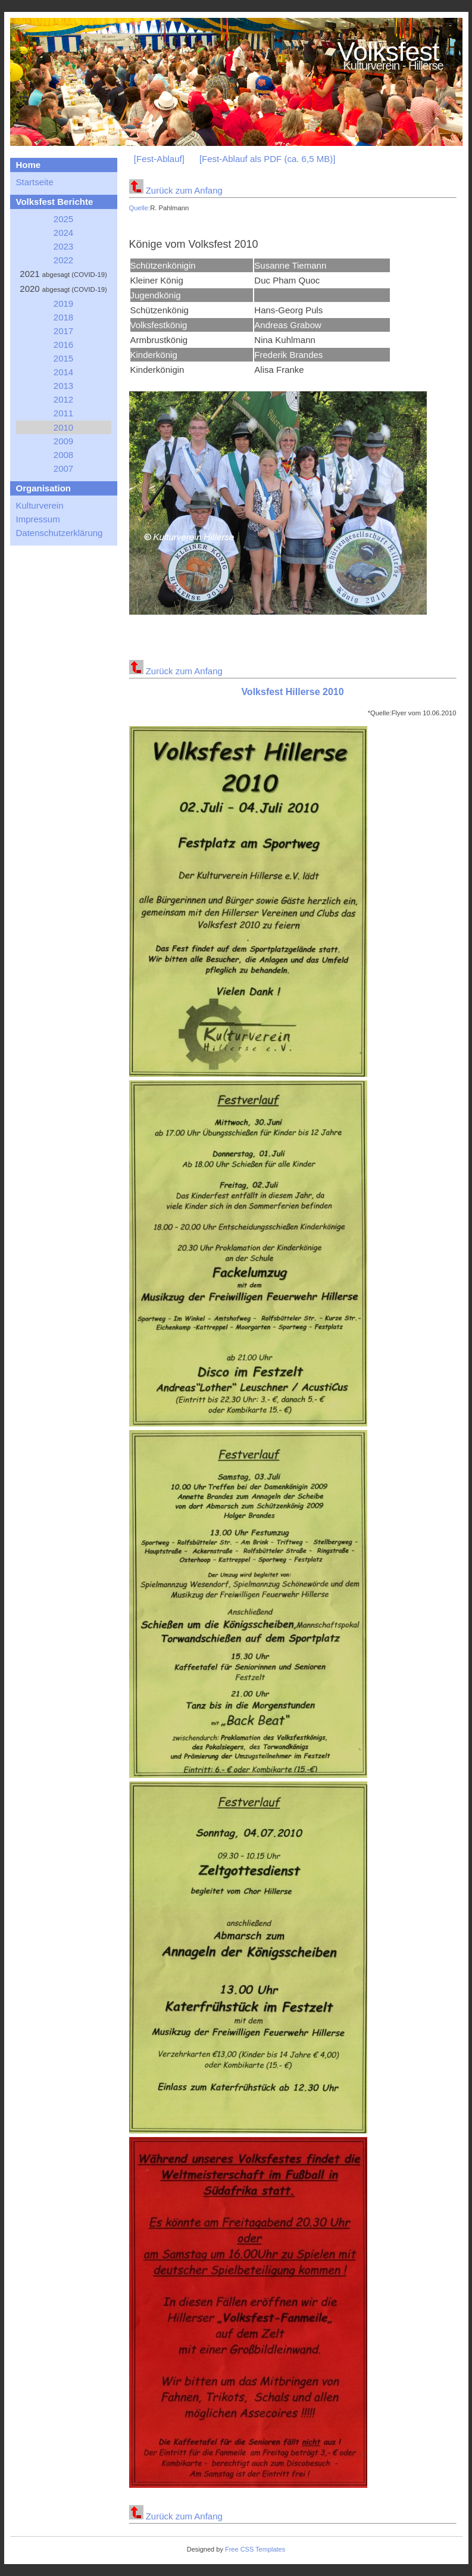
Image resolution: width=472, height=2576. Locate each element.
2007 (63, 468)
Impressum (38, 519)
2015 (63, 358)
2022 (63, 260)
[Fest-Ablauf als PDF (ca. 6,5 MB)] (267, 159)
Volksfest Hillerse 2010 (292, 692)
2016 (63, 344)
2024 (63, 233)
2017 (63, 331)
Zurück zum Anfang (176, 190)
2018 (63, 317)
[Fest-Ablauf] (159, 159)
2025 (63, 219)
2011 (63, 413)
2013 (63, 386)
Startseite (35, 182)
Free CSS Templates (255, 2549)
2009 (63, 441)
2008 (63, 455)
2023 (63, 246)
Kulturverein (40, 505)
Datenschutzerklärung (59, 533)
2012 (63, 399)
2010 (63, 427)
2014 (63, 372)
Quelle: (140, 207)
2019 (63, 303)
